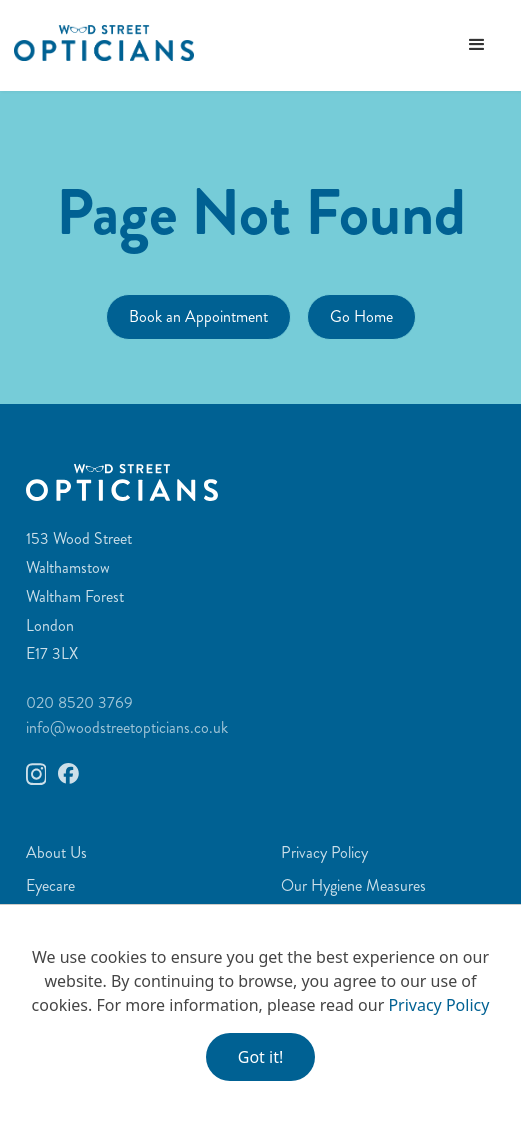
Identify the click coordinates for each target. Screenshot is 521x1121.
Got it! (260, 1057)
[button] (477, 45)
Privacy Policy (438, 1005)
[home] (97, 42)
